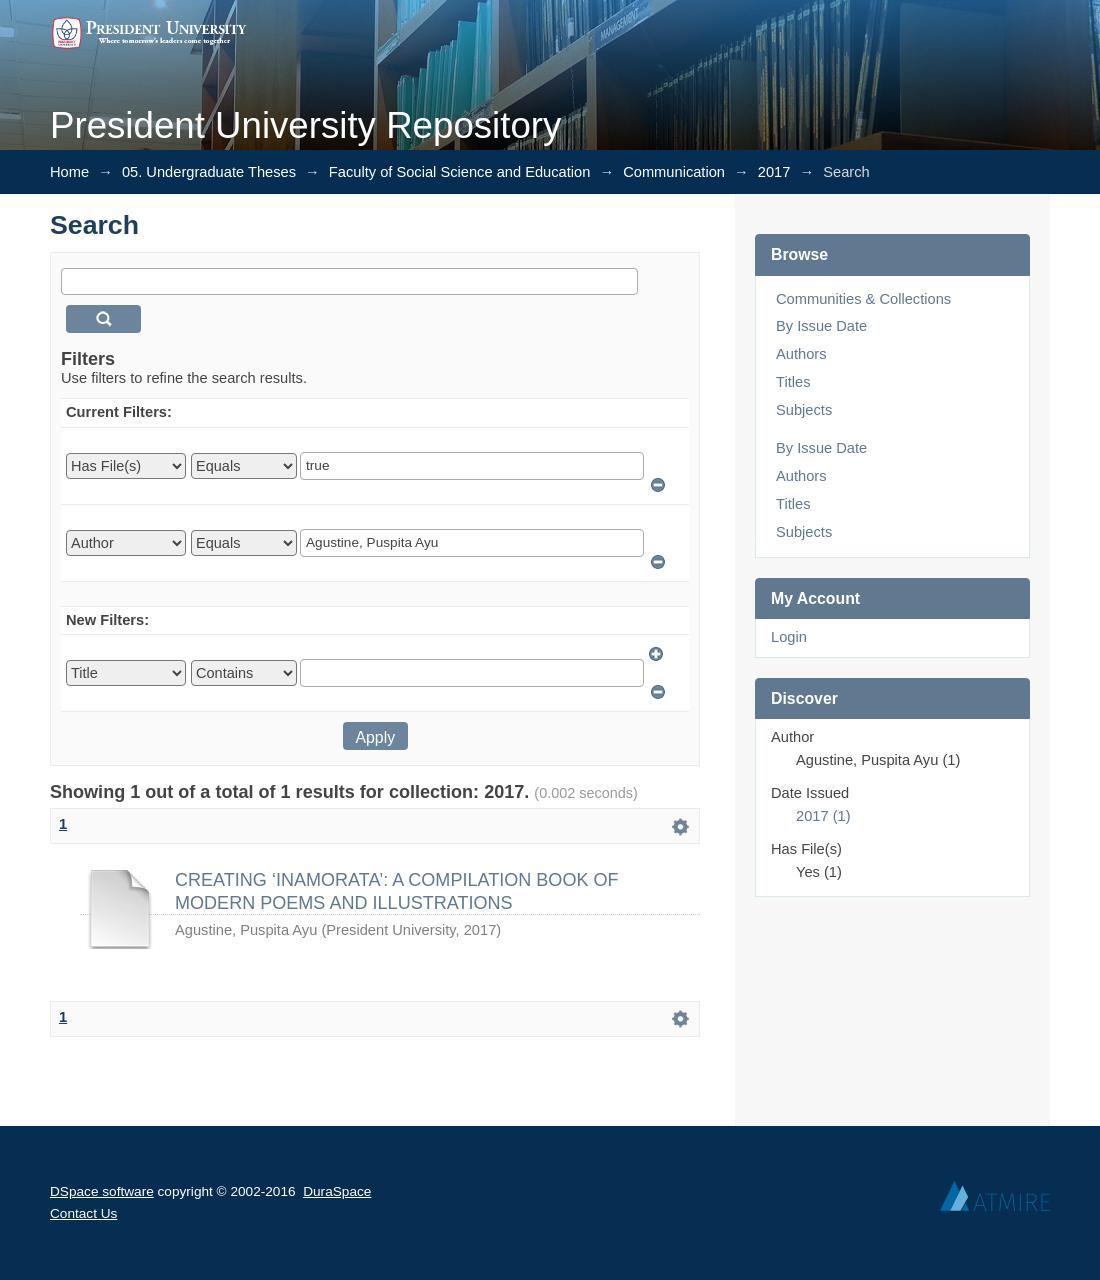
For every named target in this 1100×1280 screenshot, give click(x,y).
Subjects (804, 410)
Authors (801, 354)
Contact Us (83, 1213)
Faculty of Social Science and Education (460, 172)
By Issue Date (821, 326)
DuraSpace (337, 1191)
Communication (674, 172)
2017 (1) (823, 816)
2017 (774, 172)
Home (69, 172)
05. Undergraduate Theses (209, 172)
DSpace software (102, 1191)
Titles (793, 382)
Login (789, 637)
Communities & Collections (863, 299)
